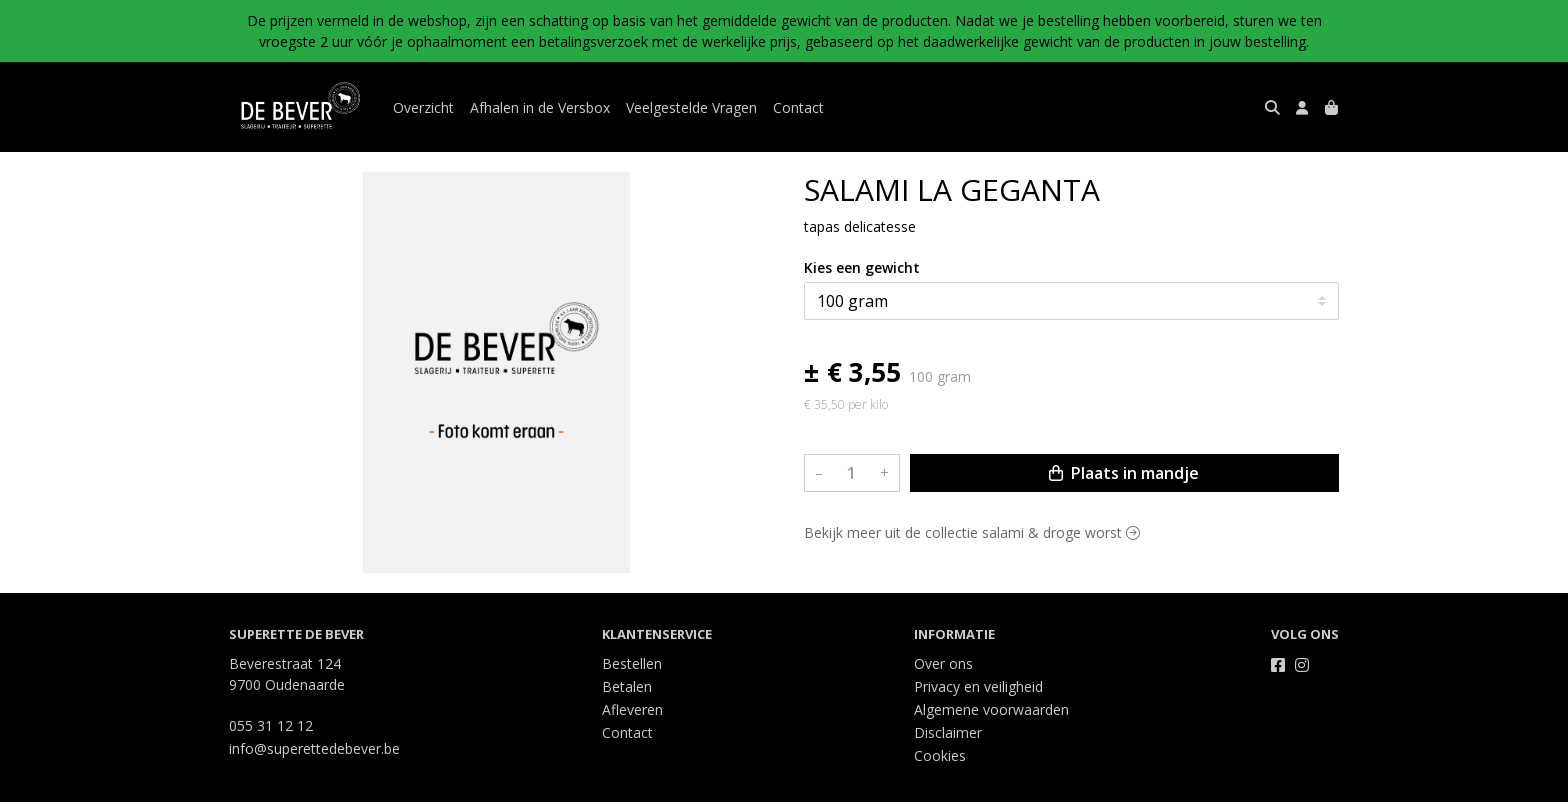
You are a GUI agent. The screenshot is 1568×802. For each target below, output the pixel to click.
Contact (798, 107)
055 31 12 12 (271, 725)
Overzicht (423, 107)
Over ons (943, 663)
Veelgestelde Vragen (691, 107)
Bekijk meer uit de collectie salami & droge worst (972, 532)
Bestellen (632, 663)
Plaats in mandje (1124, 473)
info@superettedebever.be (314, 748)
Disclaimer (948, 732)
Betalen (627, 686)
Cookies (940, 755)
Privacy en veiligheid (978, 686)
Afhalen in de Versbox (540, 107)
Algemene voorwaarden (991, 709)
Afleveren (632, 709)
